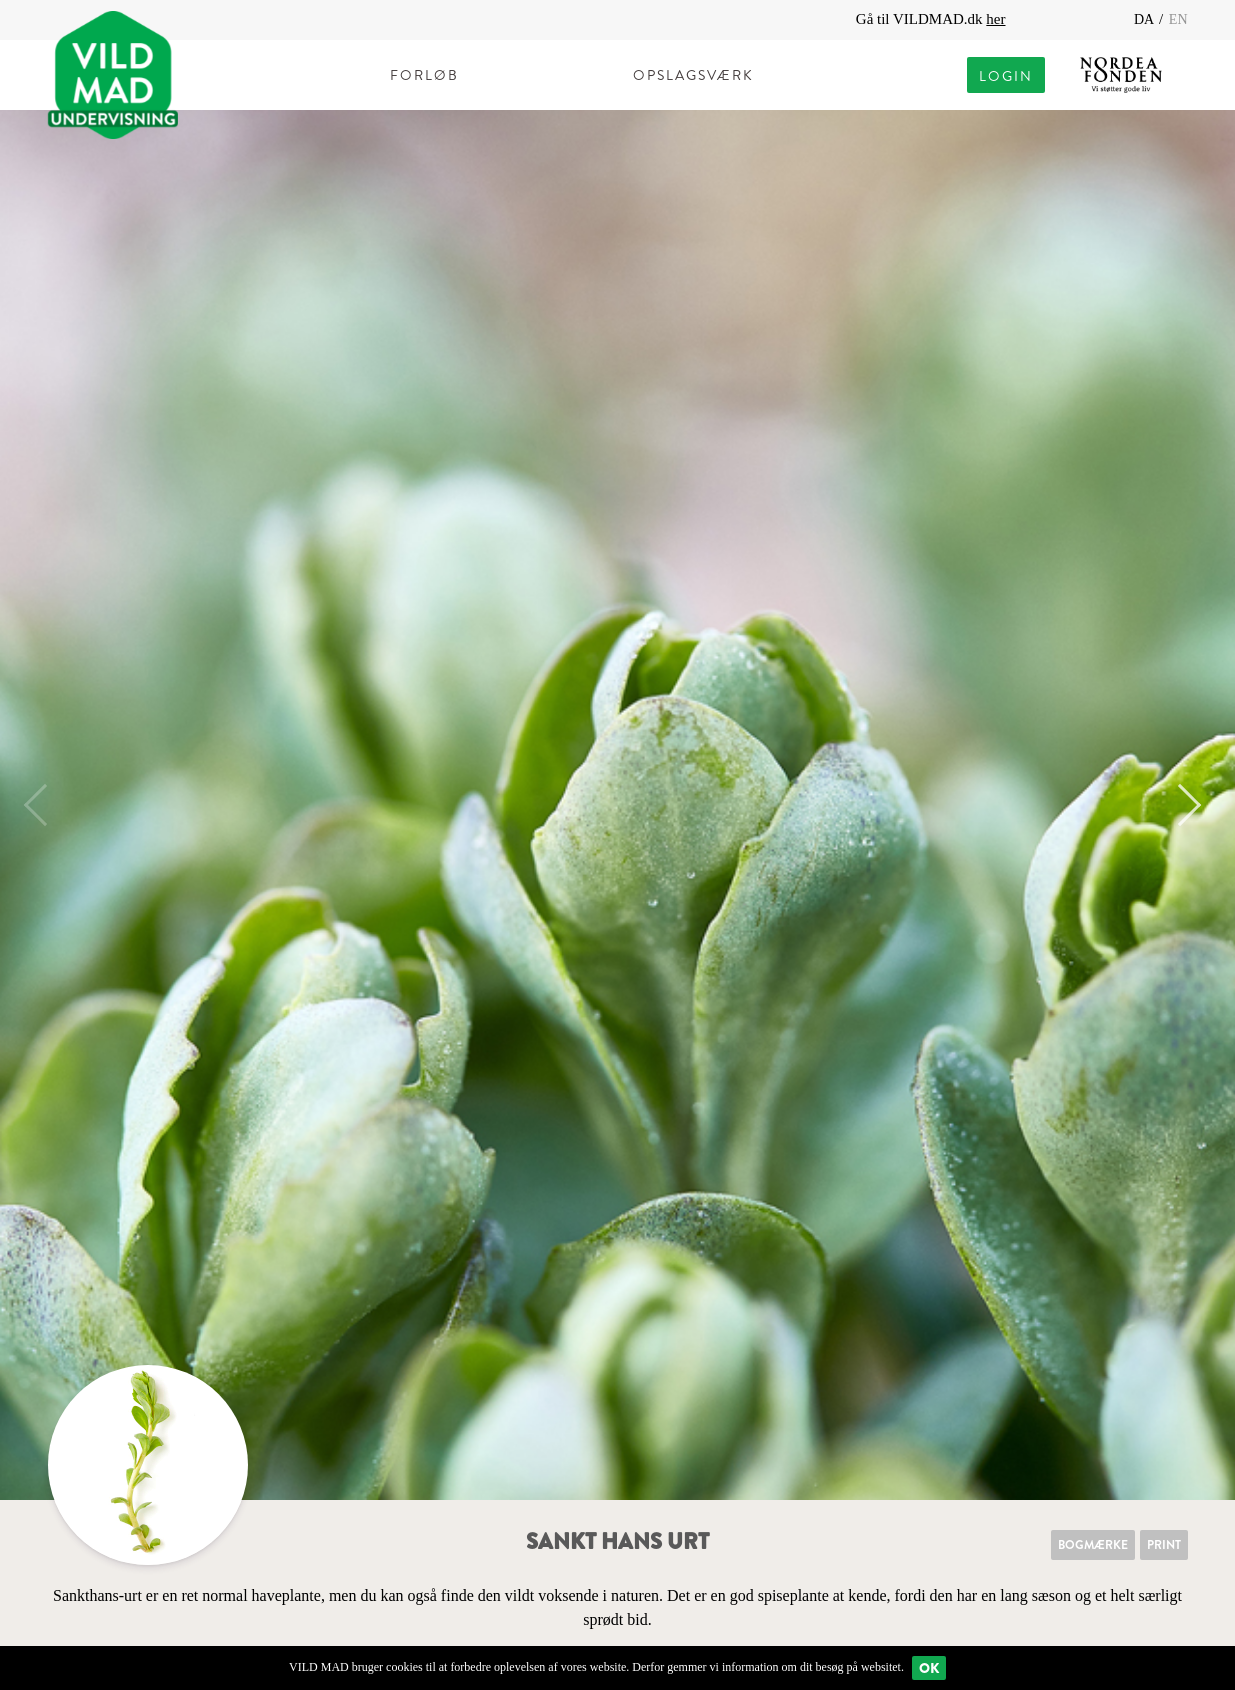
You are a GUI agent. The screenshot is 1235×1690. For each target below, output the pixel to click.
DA (1145, 19)
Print (1164, 1545)
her (995, 19)
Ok (929, 1668)
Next (1180, 805)
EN (1178, 19)
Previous (45, 805)
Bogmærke (1093, 1545)
